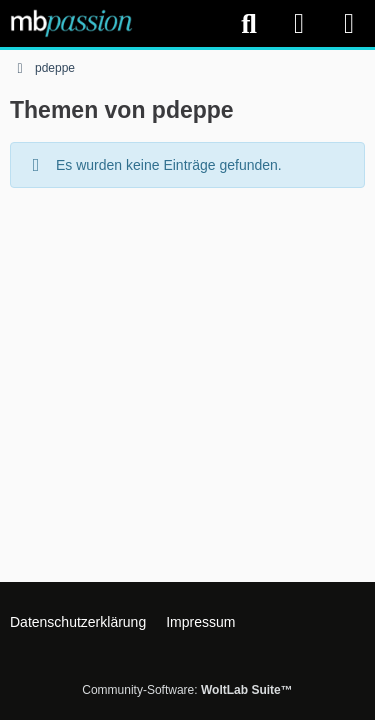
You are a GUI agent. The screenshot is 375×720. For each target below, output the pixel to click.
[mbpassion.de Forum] (71, 23)
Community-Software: (187, 690)
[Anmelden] (299, 23)
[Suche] (249, 24)
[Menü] (349, 24)
